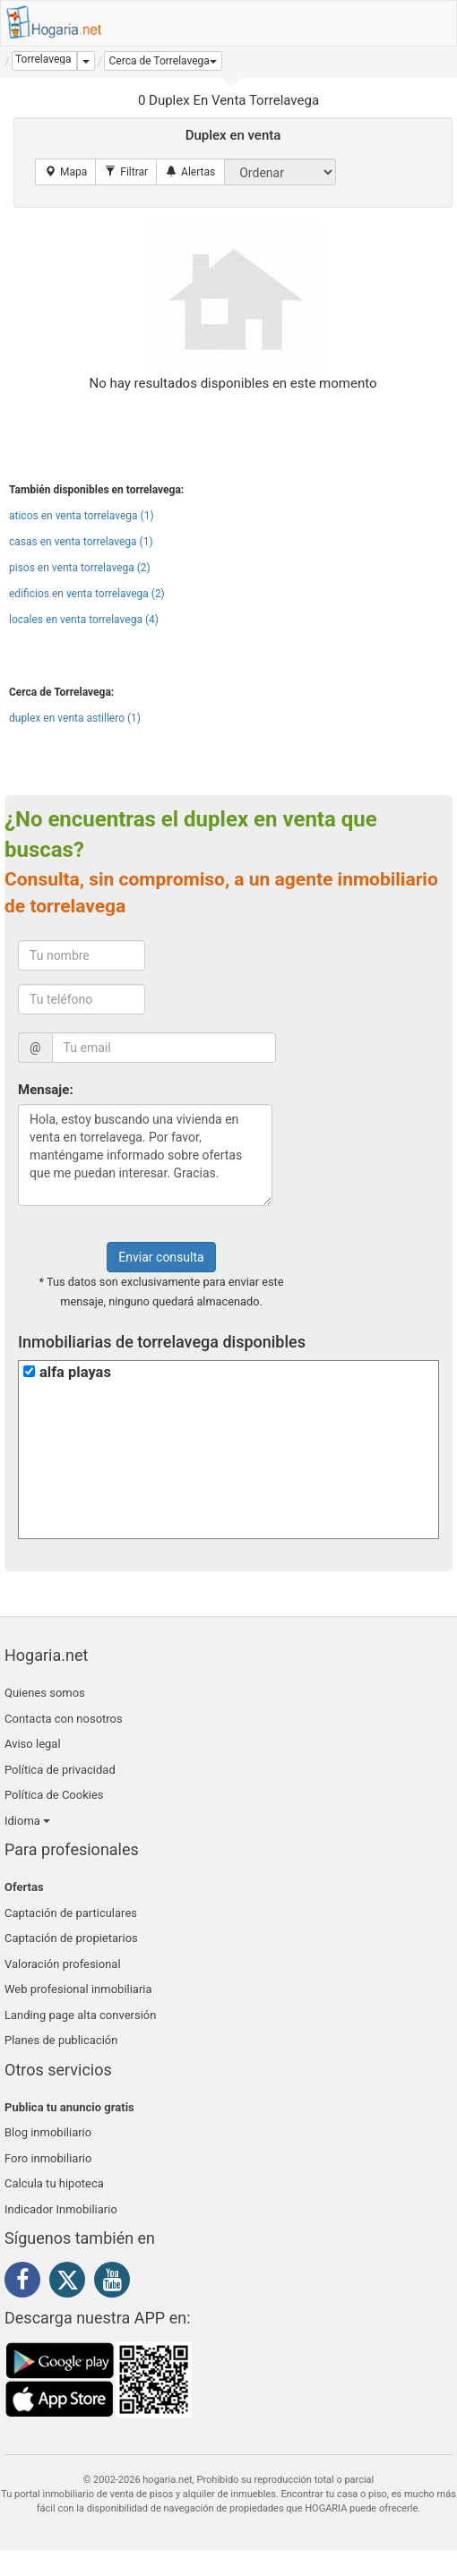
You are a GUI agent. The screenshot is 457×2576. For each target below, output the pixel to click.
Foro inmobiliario (47, 2158)
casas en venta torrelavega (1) (81, 541)
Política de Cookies (54, 1794)
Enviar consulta (160, 1257)
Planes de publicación (60, 2040)
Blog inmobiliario (47, 2132)
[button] (163, 61)
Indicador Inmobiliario (60, 2209)
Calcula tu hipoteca (54, 2183)
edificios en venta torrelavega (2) (87, 593)
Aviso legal (32, 1743)
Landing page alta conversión (80, 2015)
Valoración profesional (62, 1964)
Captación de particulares (70, 1913)
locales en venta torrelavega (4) (84, 619)
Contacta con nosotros (63, 1718)
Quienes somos (44, 1692)
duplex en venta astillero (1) (75, 718)
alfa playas (75, 1372)
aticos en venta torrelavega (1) (81, 515)
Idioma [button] (27, 1820)
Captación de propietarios (71, 1938)
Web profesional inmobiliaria (78, 1989)
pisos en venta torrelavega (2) (80, 567)
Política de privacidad (60, 1769)
